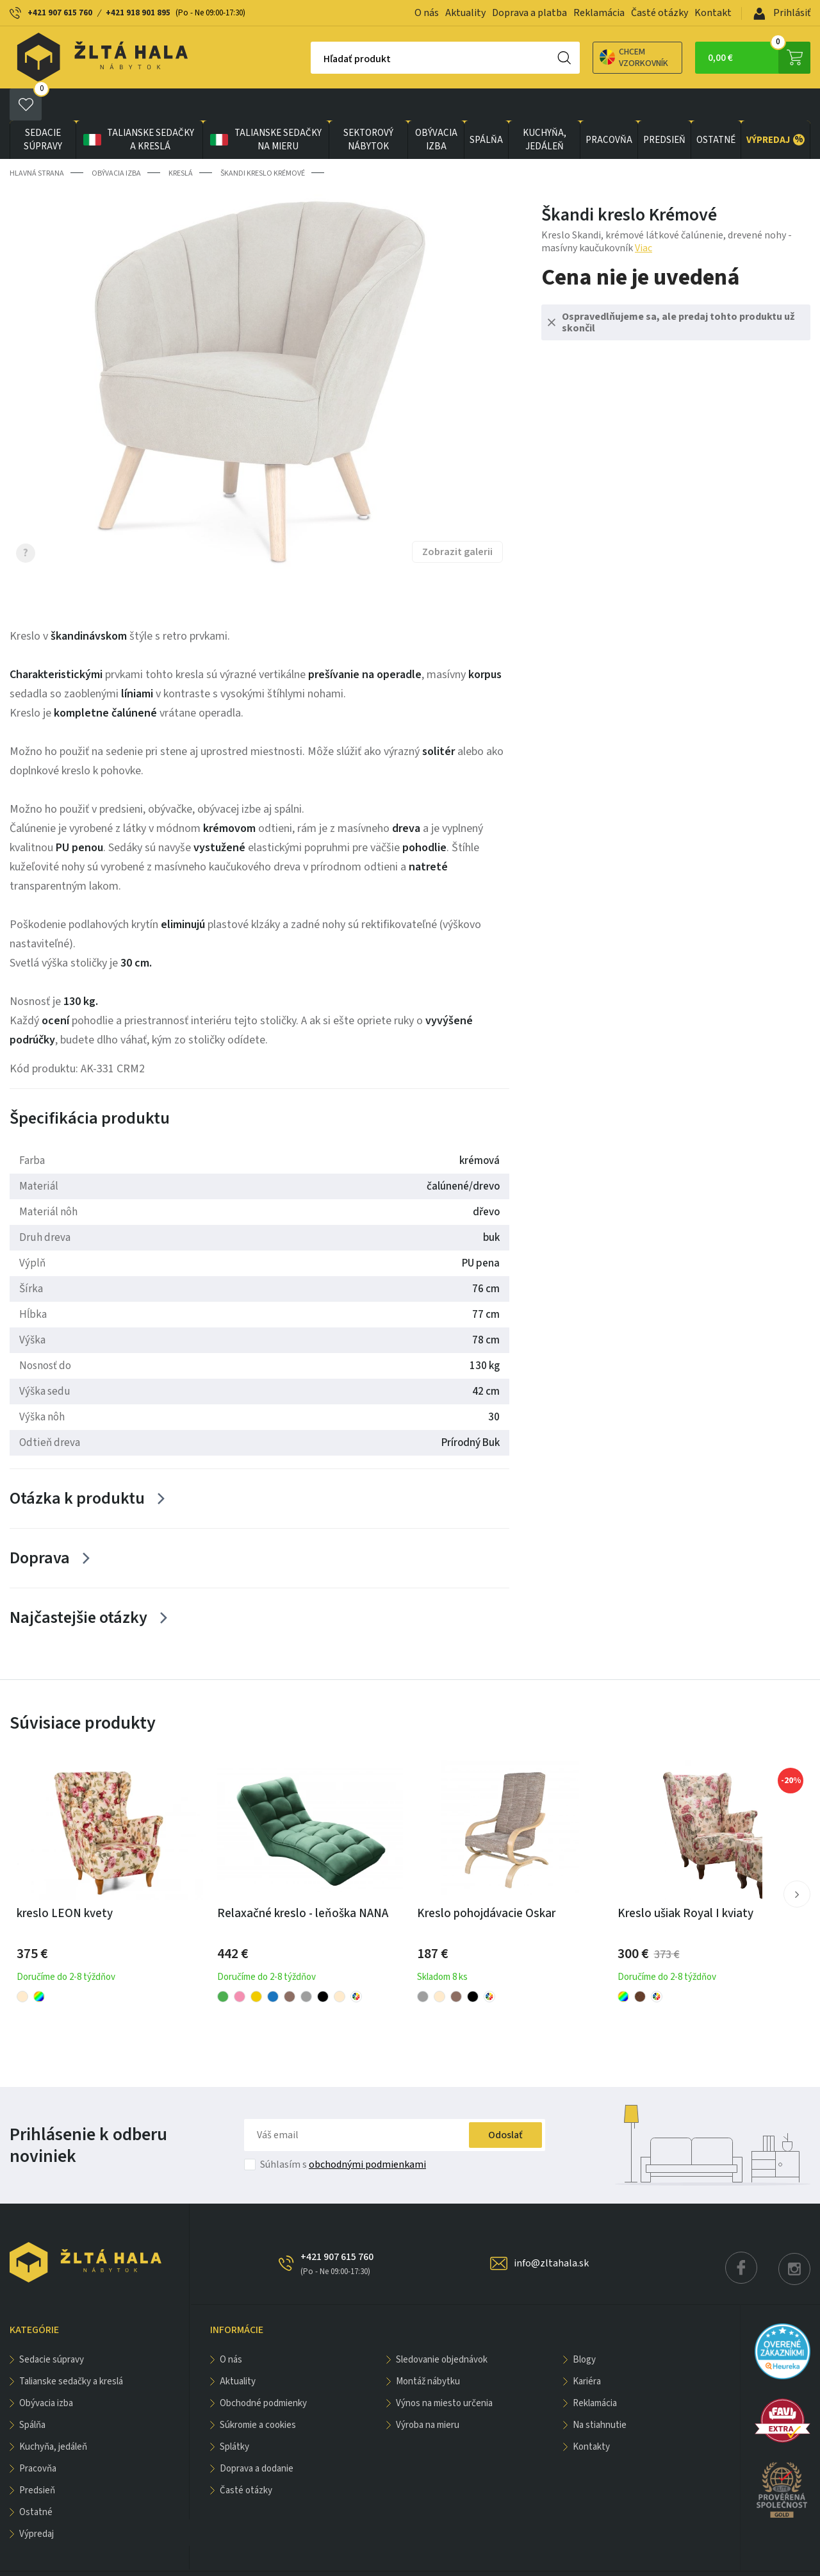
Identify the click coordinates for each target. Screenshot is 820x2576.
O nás (426, 13)
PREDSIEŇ (664, 108)
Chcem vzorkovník (589, 58)
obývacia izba (436, 107)
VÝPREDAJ (775, 108)
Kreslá (180, 141)
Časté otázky (659, 13)
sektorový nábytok (368, 107)
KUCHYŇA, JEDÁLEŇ (544, 107)
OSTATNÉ (715, 108)
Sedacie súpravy (43, 107)
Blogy (584, 2327)
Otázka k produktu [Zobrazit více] (77, 1466)
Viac (643, 216)
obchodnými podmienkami (367, 2132)
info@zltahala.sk (551, 2231)
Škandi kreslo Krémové (262, 141)
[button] (796, 1862)
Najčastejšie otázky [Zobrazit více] (78, 1585)
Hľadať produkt (312, 59)
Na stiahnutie (600, 2393)
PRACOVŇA (609, 108)
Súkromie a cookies (258, 2393)
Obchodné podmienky (263, 2371)
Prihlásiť (781, 13)
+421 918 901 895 (138, 13)
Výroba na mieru (427, 2393)
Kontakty (591, 2415)
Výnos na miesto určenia (444, 2371)
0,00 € (759, 58)
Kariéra (587, 2349)
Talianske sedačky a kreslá (137, 107)
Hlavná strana (37, 141)
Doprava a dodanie (256, 2436)
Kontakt (713, 13)
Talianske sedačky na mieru (265, 107)
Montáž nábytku (428, 2349)
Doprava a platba (529, 13)
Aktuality (465, 13)
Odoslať (505, 2103)
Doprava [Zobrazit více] (40, 1526)
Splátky (234, 2415)
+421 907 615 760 (60, 13)
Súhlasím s (343, 2132)
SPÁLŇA (486, 108)
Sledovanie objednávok (442, 2327)
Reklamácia (599, 13)
